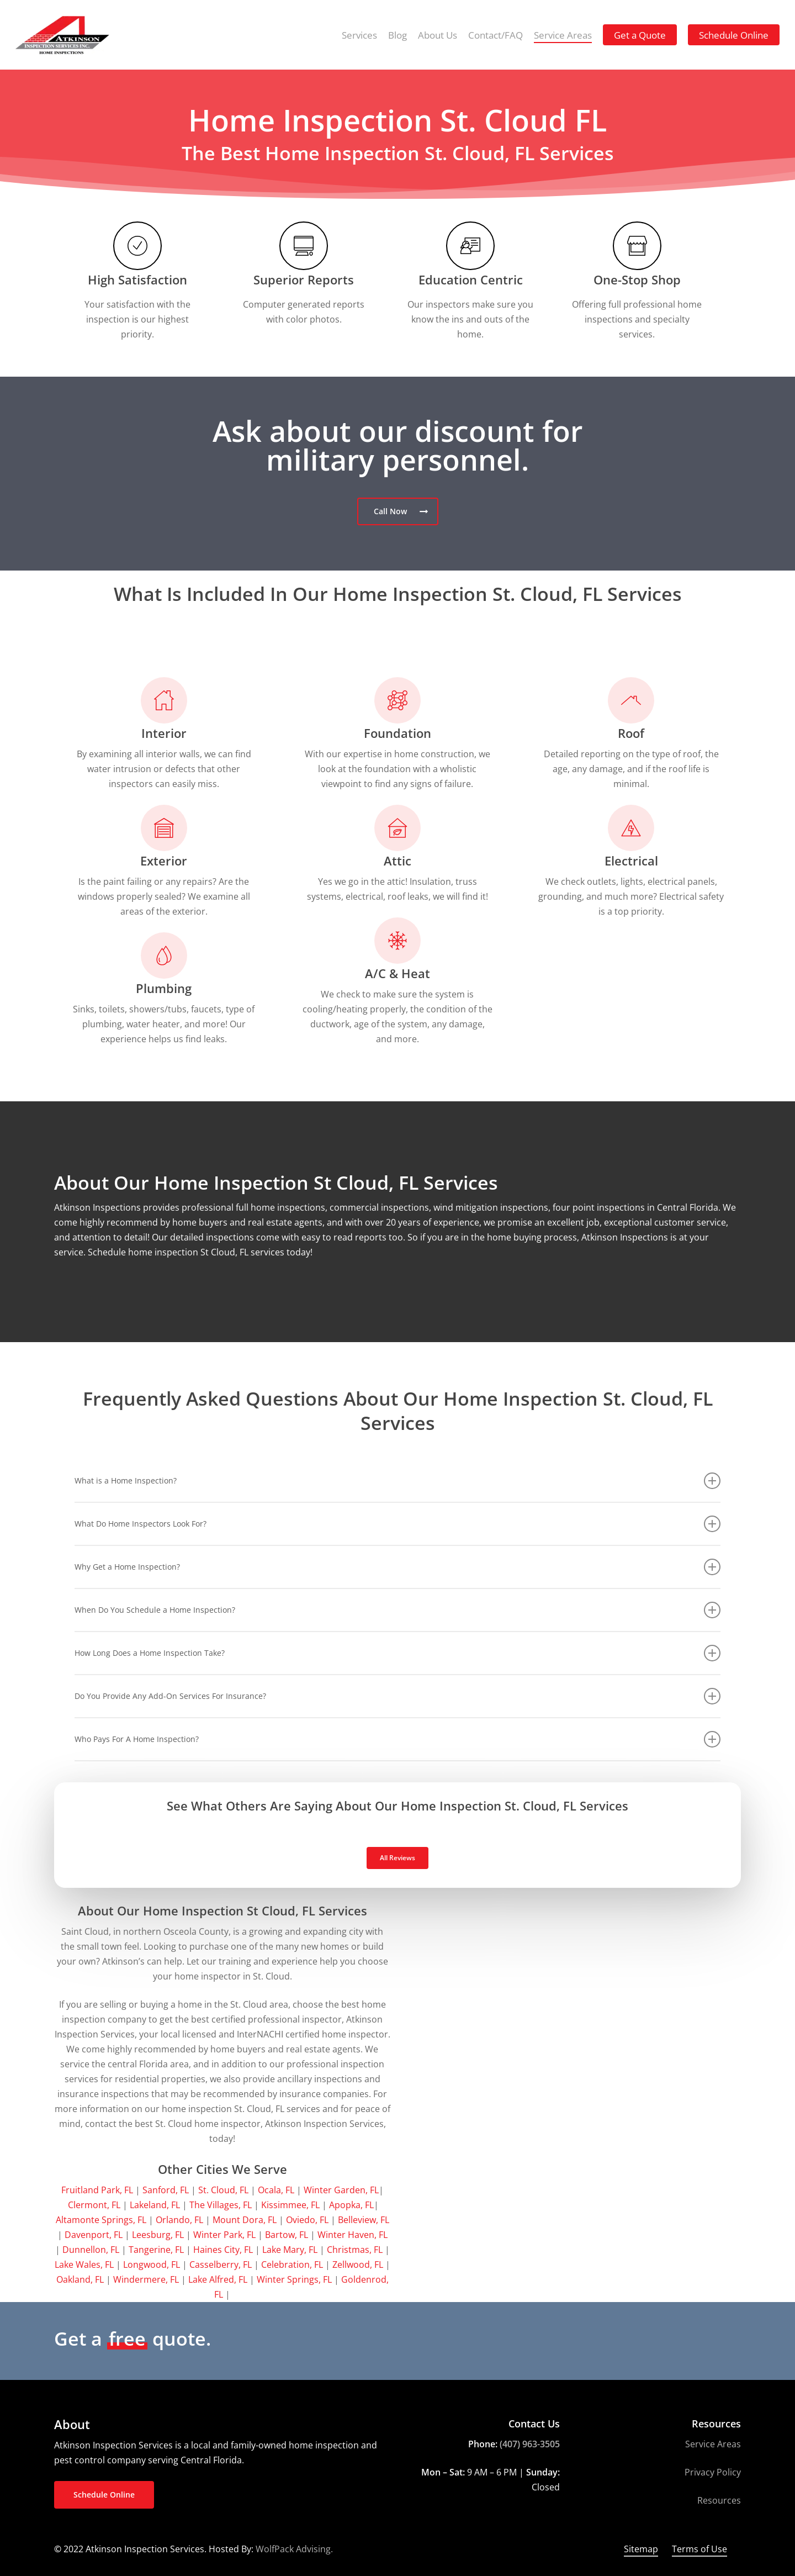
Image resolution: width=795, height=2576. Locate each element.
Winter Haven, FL (352, 2235)
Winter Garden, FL (341, 2190)
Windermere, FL (146, 2279)
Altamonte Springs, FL (101, 2220)
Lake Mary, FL (289, 2250)
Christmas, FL (355, 2250)
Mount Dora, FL (245, 2220)
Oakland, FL (80, 2279)
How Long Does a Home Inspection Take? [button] (397, 1653)
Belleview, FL (363, 2220)
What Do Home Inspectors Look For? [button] (397, 1524)
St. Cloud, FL (223, 2190)
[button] (397, 511)
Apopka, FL (351, 2205)
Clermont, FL (94, 2205)
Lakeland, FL (155, 2205)
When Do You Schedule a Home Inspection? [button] (397, 1610)
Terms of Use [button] (699, 2549)
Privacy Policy (713, 2472)
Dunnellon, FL (90, 2250)
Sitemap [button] (641, 2549)
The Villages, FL (220, 2205)
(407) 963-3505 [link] (530, 2444)
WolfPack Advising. (294, 2549)
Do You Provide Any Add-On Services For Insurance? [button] (397, 1696)
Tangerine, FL (156, 2250)
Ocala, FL (276, 2190)
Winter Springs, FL (294, 2279)
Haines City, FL (223, 2250)
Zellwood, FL (357, 2264)
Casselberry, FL (220, 2264)
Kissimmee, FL (290, 2205)
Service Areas (713, 2444)
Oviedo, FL (307, 2220)
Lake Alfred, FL (217, 2279)
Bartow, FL (286, 2235)
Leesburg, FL (158, 2235)
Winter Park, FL (224, 2235)
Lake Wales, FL (84, 2264)
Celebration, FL (292, 2264)
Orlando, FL (179, 2220)
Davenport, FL (94, 2235)
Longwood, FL (151, 2264)
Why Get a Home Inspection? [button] (397, 1567)
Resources (719, 2500)
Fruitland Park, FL (97, 2190)
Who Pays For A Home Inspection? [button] (397, 1739)
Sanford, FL (165, 2190)
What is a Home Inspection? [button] (397, 1480)
